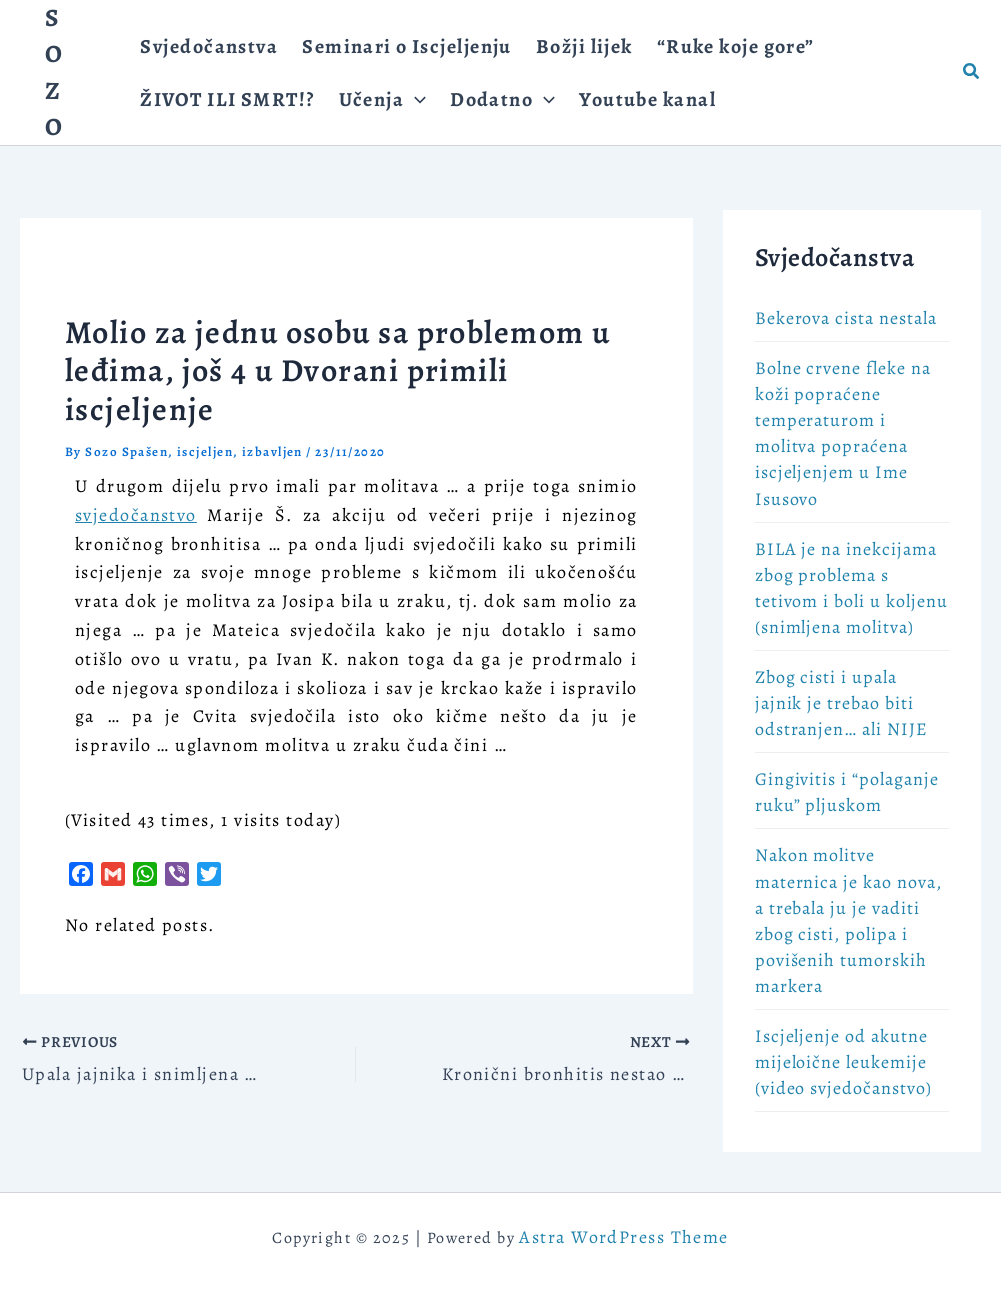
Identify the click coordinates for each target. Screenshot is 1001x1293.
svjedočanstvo (136, 515)
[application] (415, 99)
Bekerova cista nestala (846, 318)
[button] (972, 72)
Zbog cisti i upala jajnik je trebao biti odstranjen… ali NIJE (841, 703)
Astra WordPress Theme (623, 1237)
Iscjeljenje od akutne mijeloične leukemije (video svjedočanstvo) (843, 1062)
